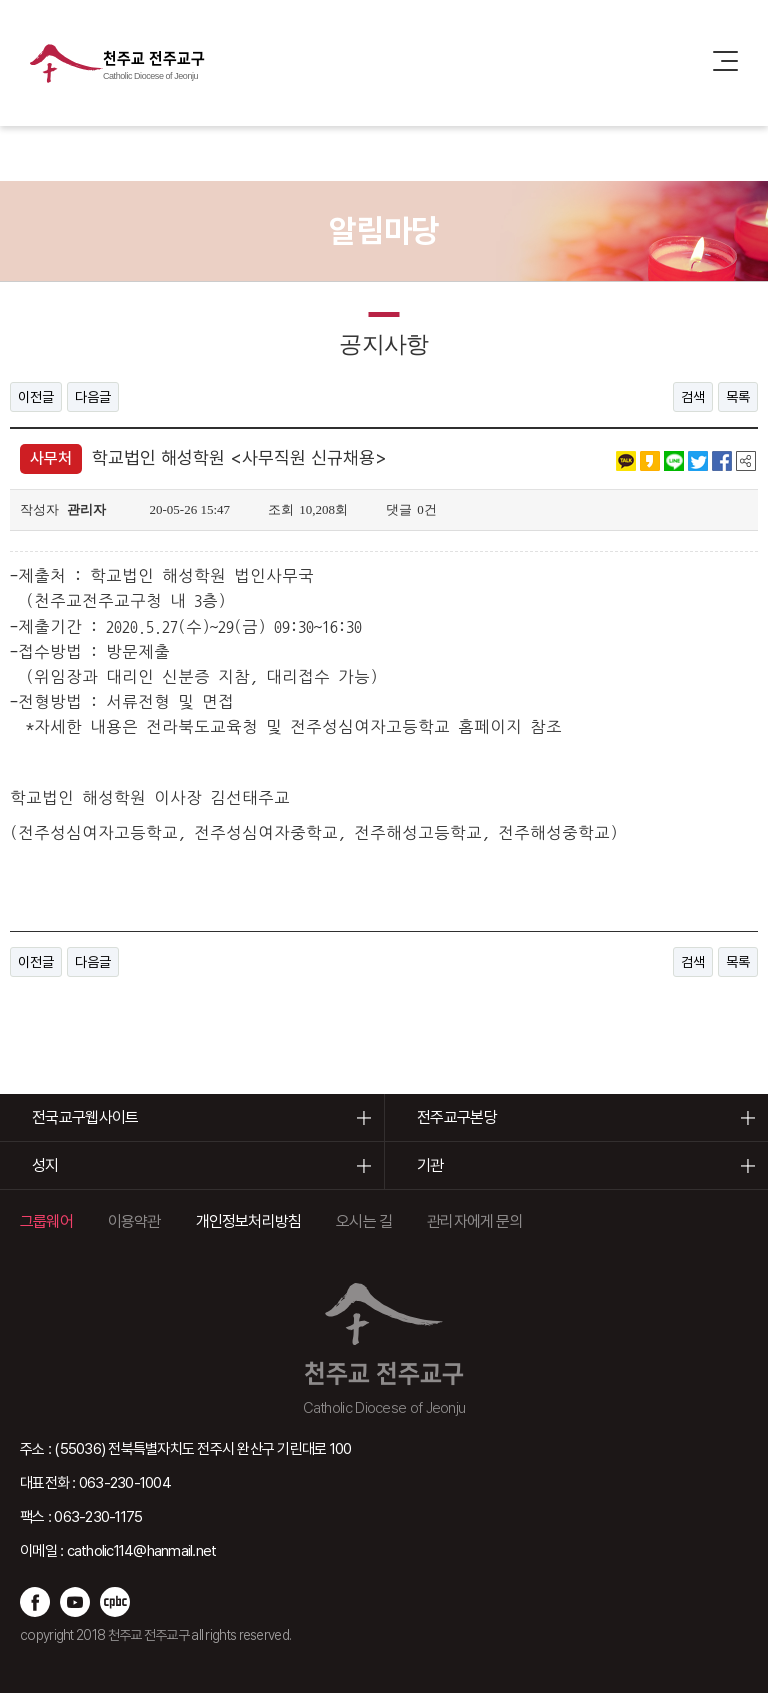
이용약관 (134, 1221)
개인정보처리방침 (249, 1221)
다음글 (93, 397)
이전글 (36, 397)
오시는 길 (364, 1221)
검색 (693, 397)
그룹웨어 (46, 1221)
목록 (738, 397)
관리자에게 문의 (475, 1221)
